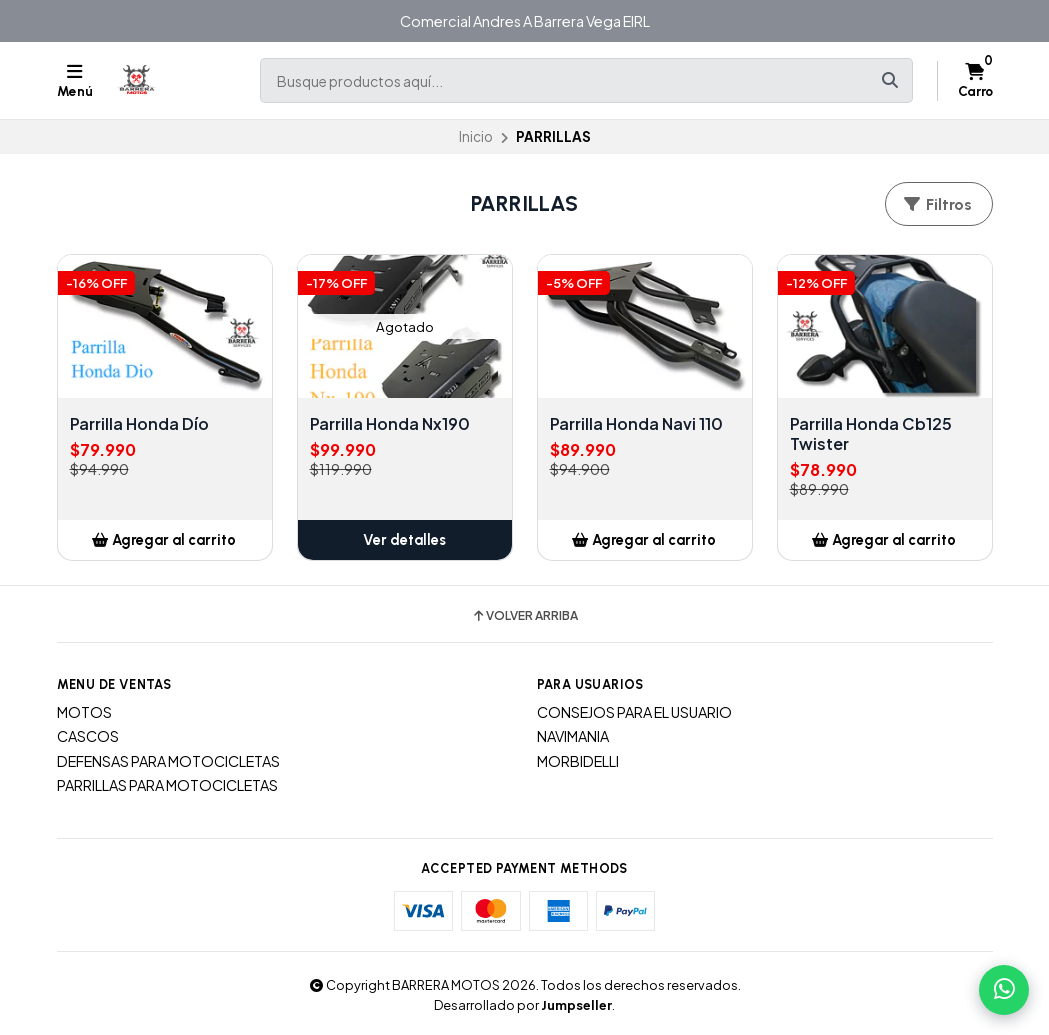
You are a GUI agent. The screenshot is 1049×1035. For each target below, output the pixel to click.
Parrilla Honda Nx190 (390, 424)
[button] (165, 540)
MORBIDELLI (578, 761)
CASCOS (88, 736)
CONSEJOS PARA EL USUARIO (634, 712)
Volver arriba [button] (524, 616)
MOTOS (84, 712)
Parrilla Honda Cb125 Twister (871, 434)
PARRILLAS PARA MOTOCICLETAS (167, 785)
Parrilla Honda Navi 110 (636, 424)
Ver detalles (404, 540)
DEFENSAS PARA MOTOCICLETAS (168, 761)
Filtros (937, 204)
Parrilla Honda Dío (139, 424)
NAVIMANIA (573, 736)
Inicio (476, 136)
